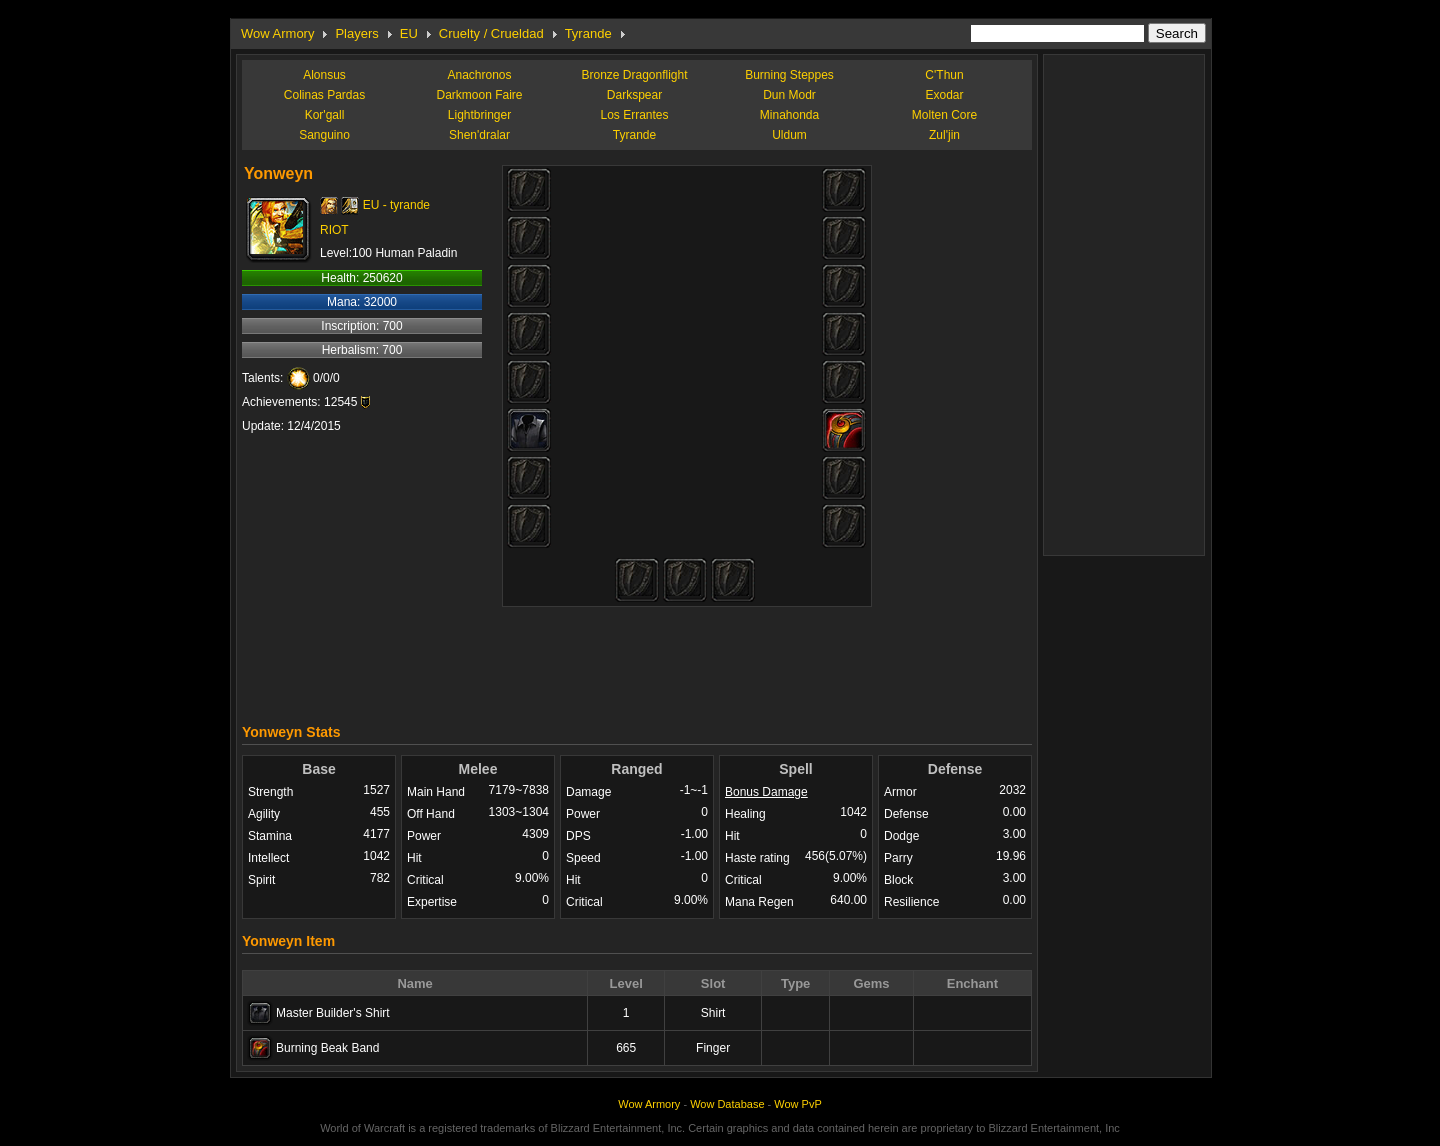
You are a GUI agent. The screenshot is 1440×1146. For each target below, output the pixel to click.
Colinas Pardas (324, 95)
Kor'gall (325, 115)
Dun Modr (789, 95)
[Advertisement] (637, 660)
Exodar (944, 95)
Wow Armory (277, 33)
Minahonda (789, 115)
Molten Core (944, 115)
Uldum (789, 135)
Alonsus (324, 75)
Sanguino (324, 135)
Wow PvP (797, 1104)
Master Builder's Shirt (333, 1013)
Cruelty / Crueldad (491, 33)
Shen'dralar (479, 135)
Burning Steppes (789, 75)
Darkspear (634, 95)
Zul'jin (944, 135)
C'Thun (944, 75)
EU (409, 33)
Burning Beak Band (327, 1048)
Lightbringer (479, 115)
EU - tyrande (396, 205)
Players (356, 33)
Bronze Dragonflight (634, 75)
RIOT (334, 230)
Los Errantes (634, 115)
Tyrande (588, 33)
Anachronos (479, 75)
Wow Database (727, 1104)
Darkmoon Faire (479, 95)
